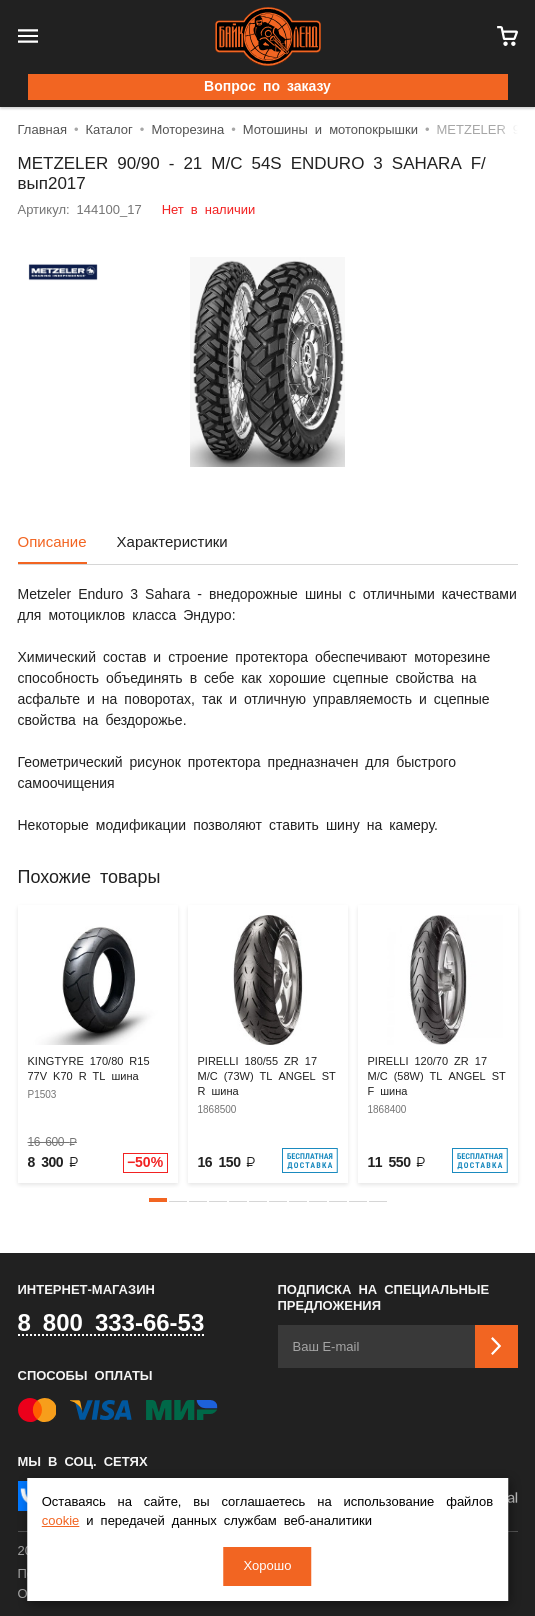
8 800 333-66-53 (111, 1324)
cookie (61, 1521)
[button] (158, 1200)
